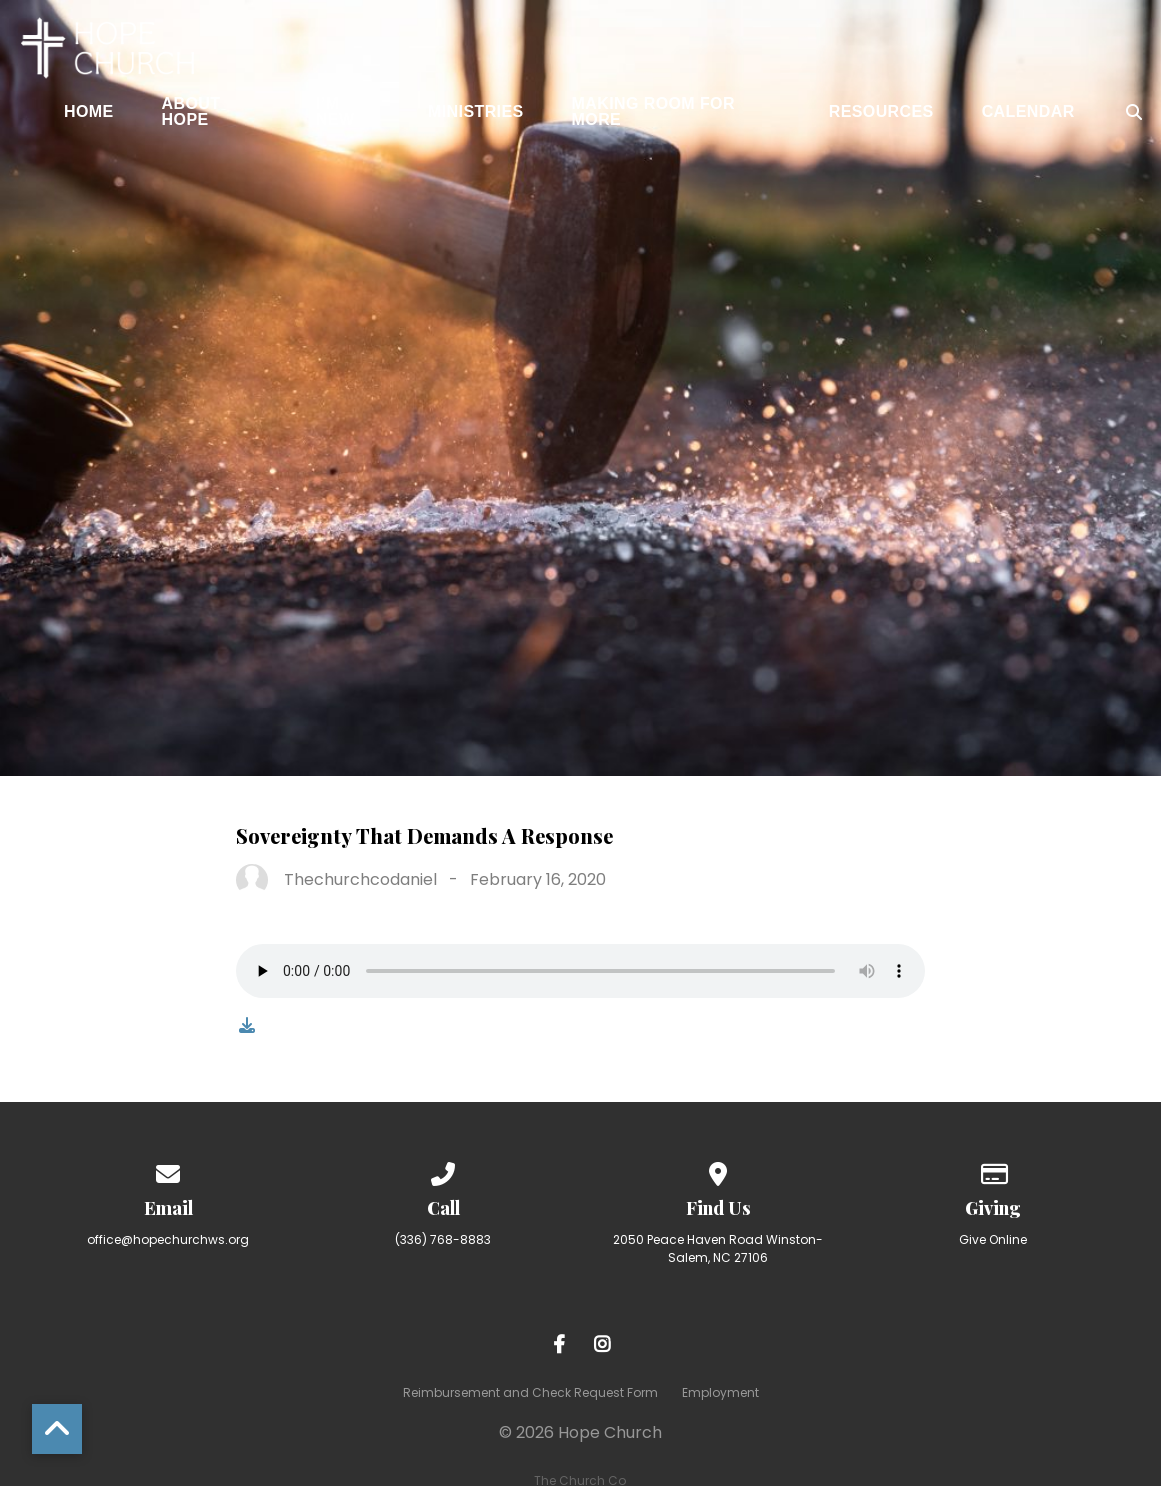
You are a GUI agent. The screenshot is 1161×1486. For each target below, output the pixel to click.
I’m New (335, 112)
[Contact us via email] (168, 1170)
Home (89, 112)
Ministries (476, 112)
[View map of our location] (718, 1170)
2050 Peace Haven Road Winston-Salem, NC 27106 (718, 1248)
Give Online (993, 1239)
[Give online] (993, 1170)
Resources (881, 112)
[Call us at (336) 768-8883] (443, 1170)
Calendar (1028, 112)
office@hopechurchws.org (168, 1239)
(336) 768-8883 (443, 1239)
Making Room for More (653, 112)
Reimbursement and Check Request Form (530, 1392)
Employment (720, 1392)
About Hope (191, 112)
